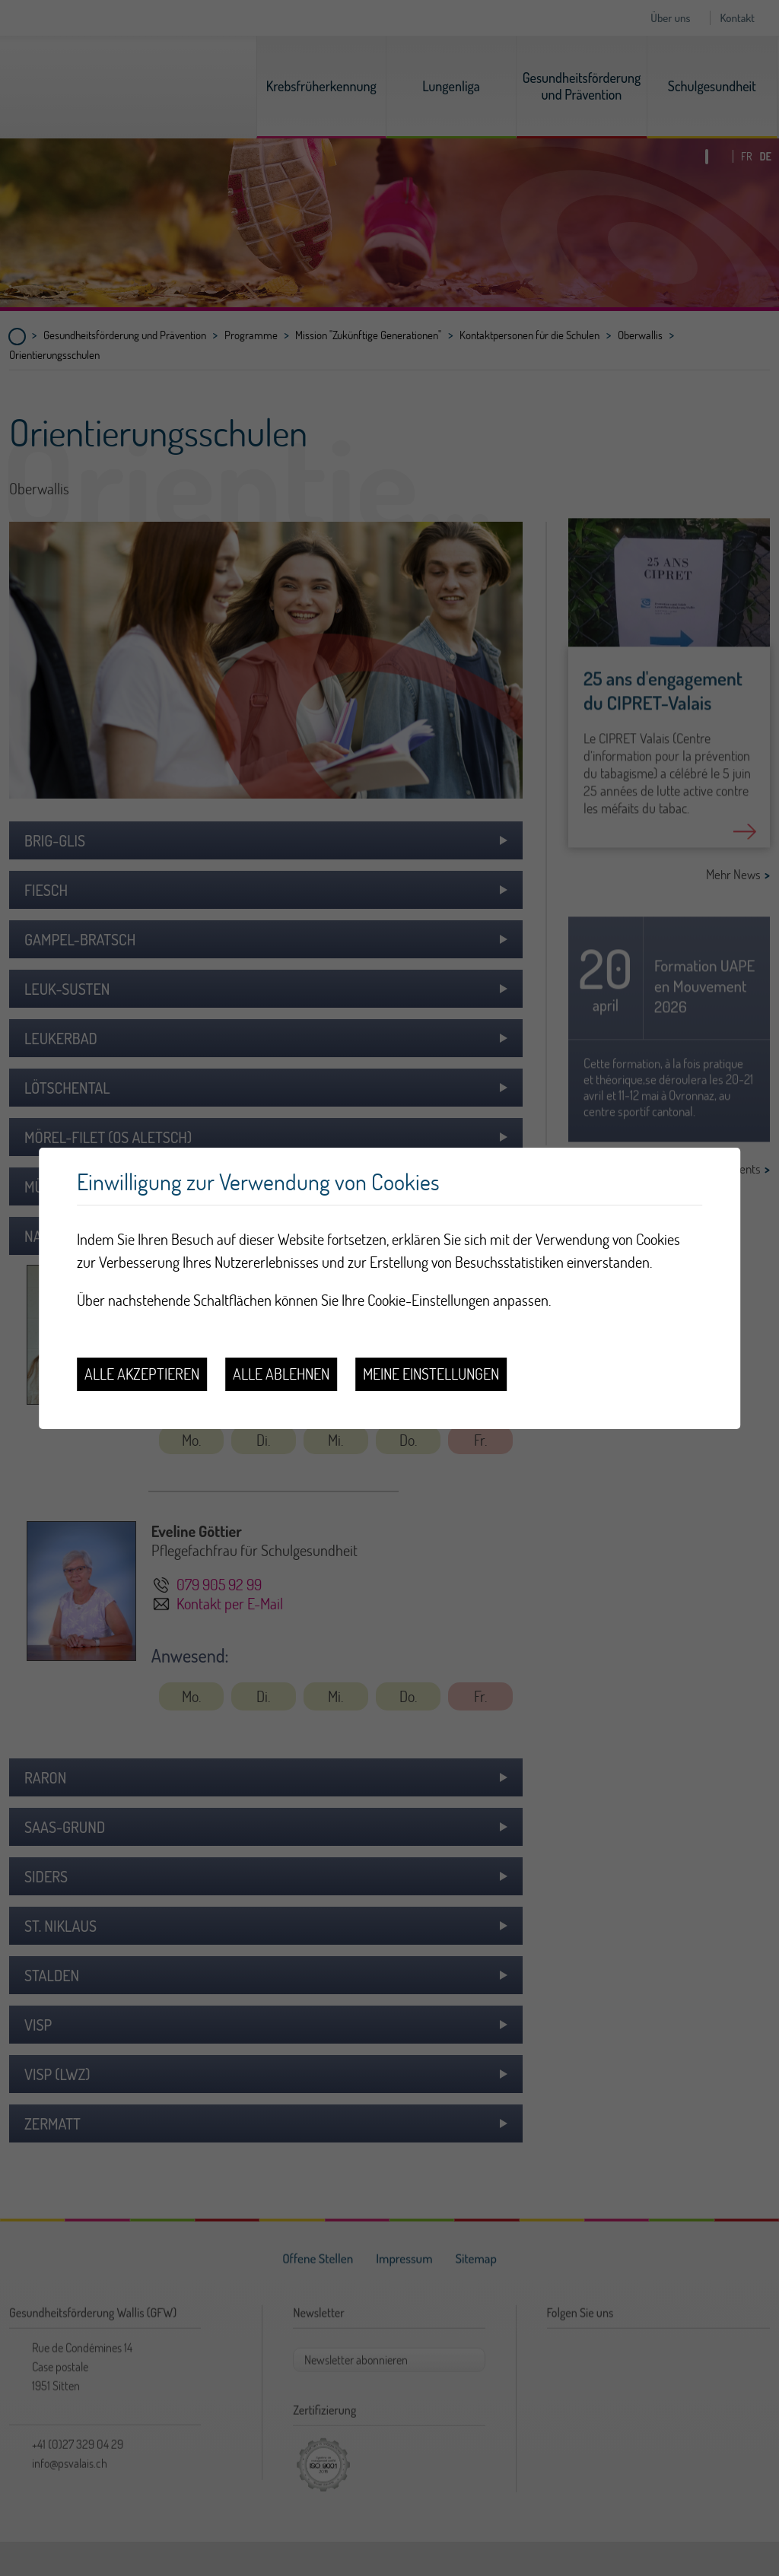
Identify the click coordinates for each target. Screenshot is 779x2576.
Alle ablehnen (281, 1373)
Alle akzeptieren (141, 1373)
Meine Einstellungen (431, 1373)
